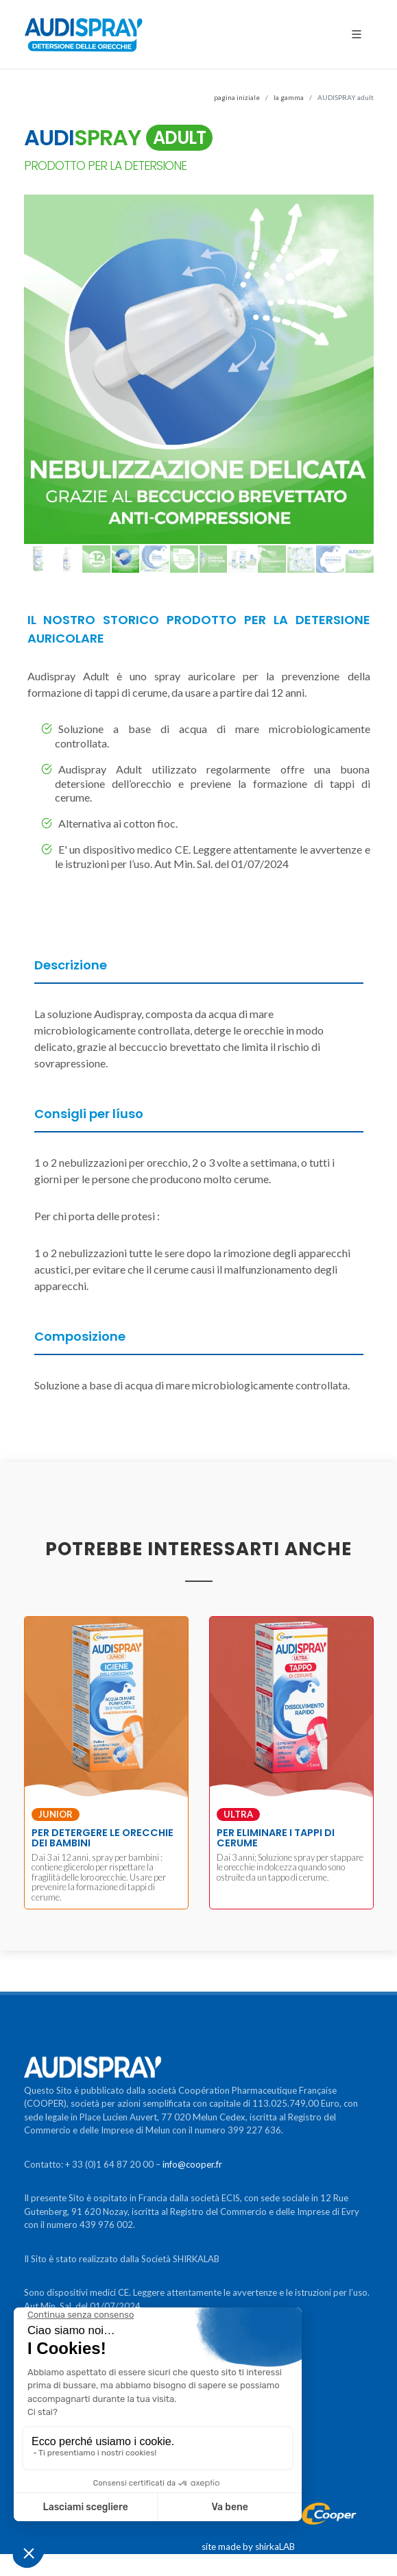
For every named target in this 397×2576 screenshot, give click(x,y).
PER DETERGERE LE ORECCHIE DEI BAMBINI (102, 1837)
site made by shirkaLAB (248, 2546)
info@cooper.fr (192, 2164)
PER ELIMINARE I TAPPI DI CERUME (276, 1837)
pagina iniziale (237, 97)
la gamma (289, 97)
